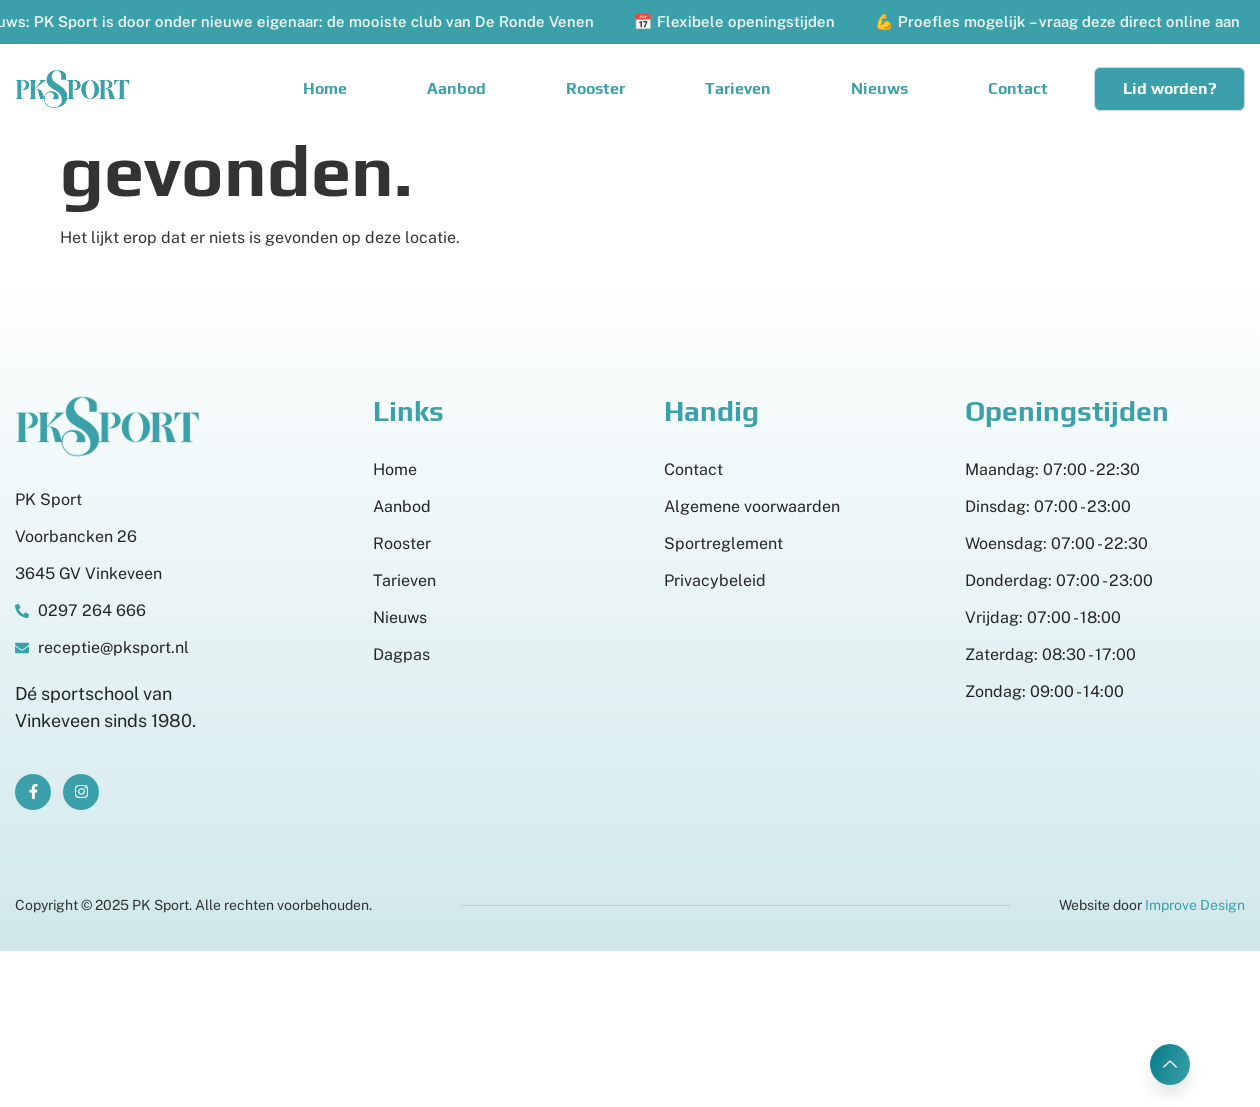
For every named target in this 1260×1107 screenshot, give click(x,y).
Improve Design (1195, 905)
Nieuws (879, 88)
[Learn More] (1170, 1064)
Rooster (595, 88)
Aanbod (456, 88)
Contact (1018, 88)
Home (325, 88)
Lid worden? (1169, 88)
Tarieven (738, 88)
